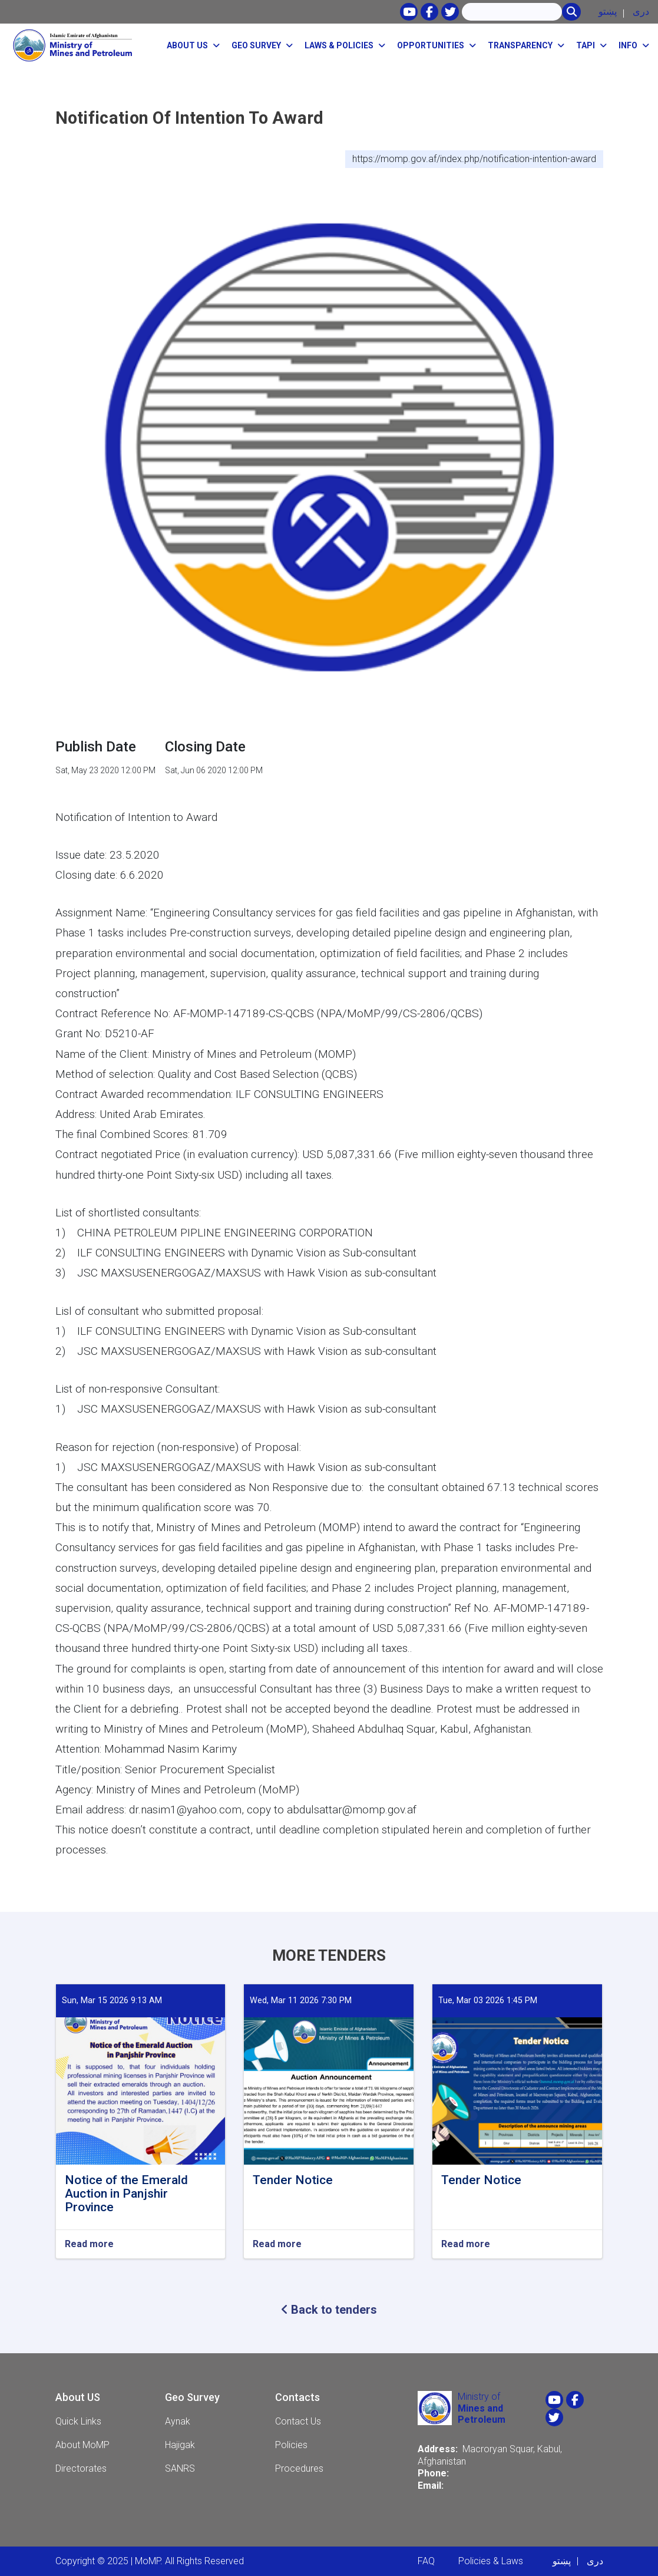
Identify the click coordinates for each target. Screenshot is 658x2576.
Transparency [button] (520, 45)
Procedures (299, 2468)
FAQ (426, 2561)
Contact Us (298, 2421)
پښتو (608, 11)
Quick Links (78, 2421)
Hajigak (180, 2444)
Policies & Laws (490, 2561)
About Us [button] (187, 45)
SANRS (180, 2468)
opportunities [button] (430, 45)
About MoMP (82, 2444)
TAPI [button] (585, 45)
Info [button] (628, 45)
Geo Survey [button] (256, 45)
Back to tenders (329, 2310)
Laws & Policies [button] (339, 45)
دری (641, 11)
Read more (89, 2244)
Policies (291, 2444)
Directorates (81, 2468)
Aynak (177, 2421)
